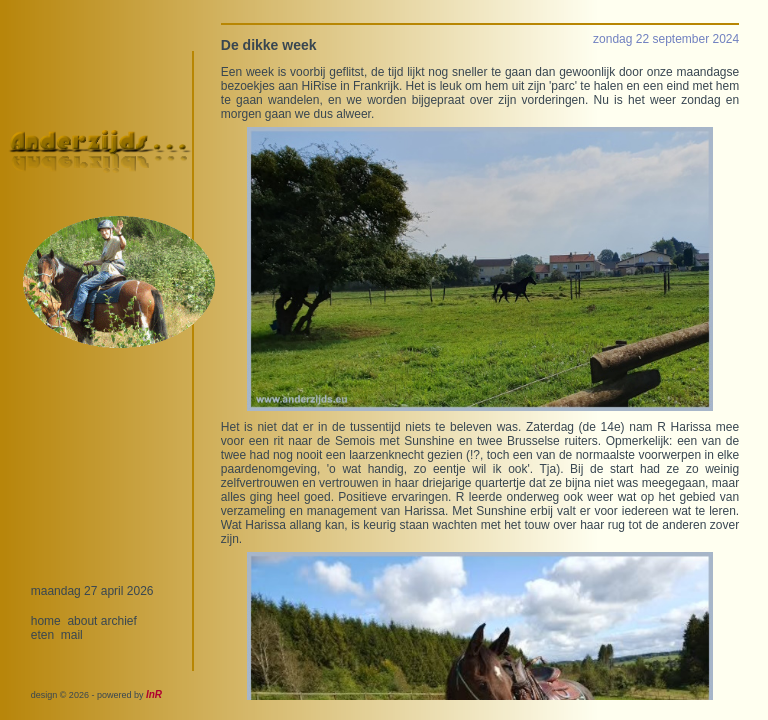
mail (72, 635)
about (82, 621)
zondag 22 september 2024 (666, 39)
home (46, 621)
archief (119, 621)
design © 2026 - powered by (96, 695)
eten (42, 635)
